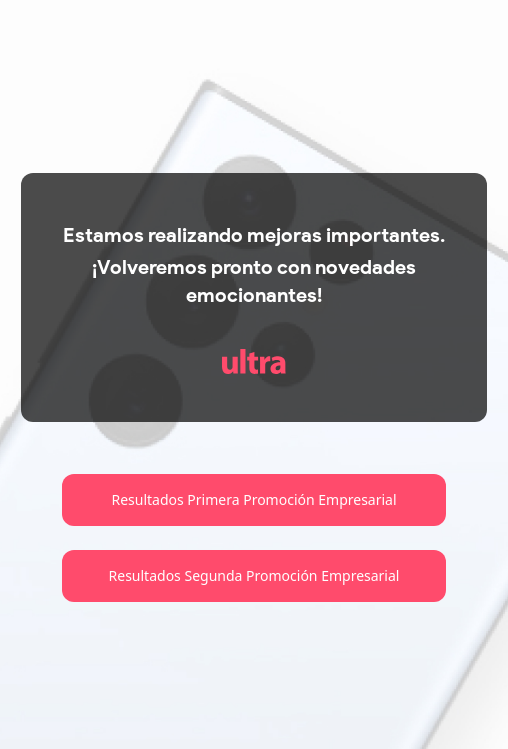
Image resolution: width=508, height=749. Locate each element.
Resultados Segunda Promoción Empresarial (254, 575)
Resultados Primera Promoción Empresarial (253, 499)
